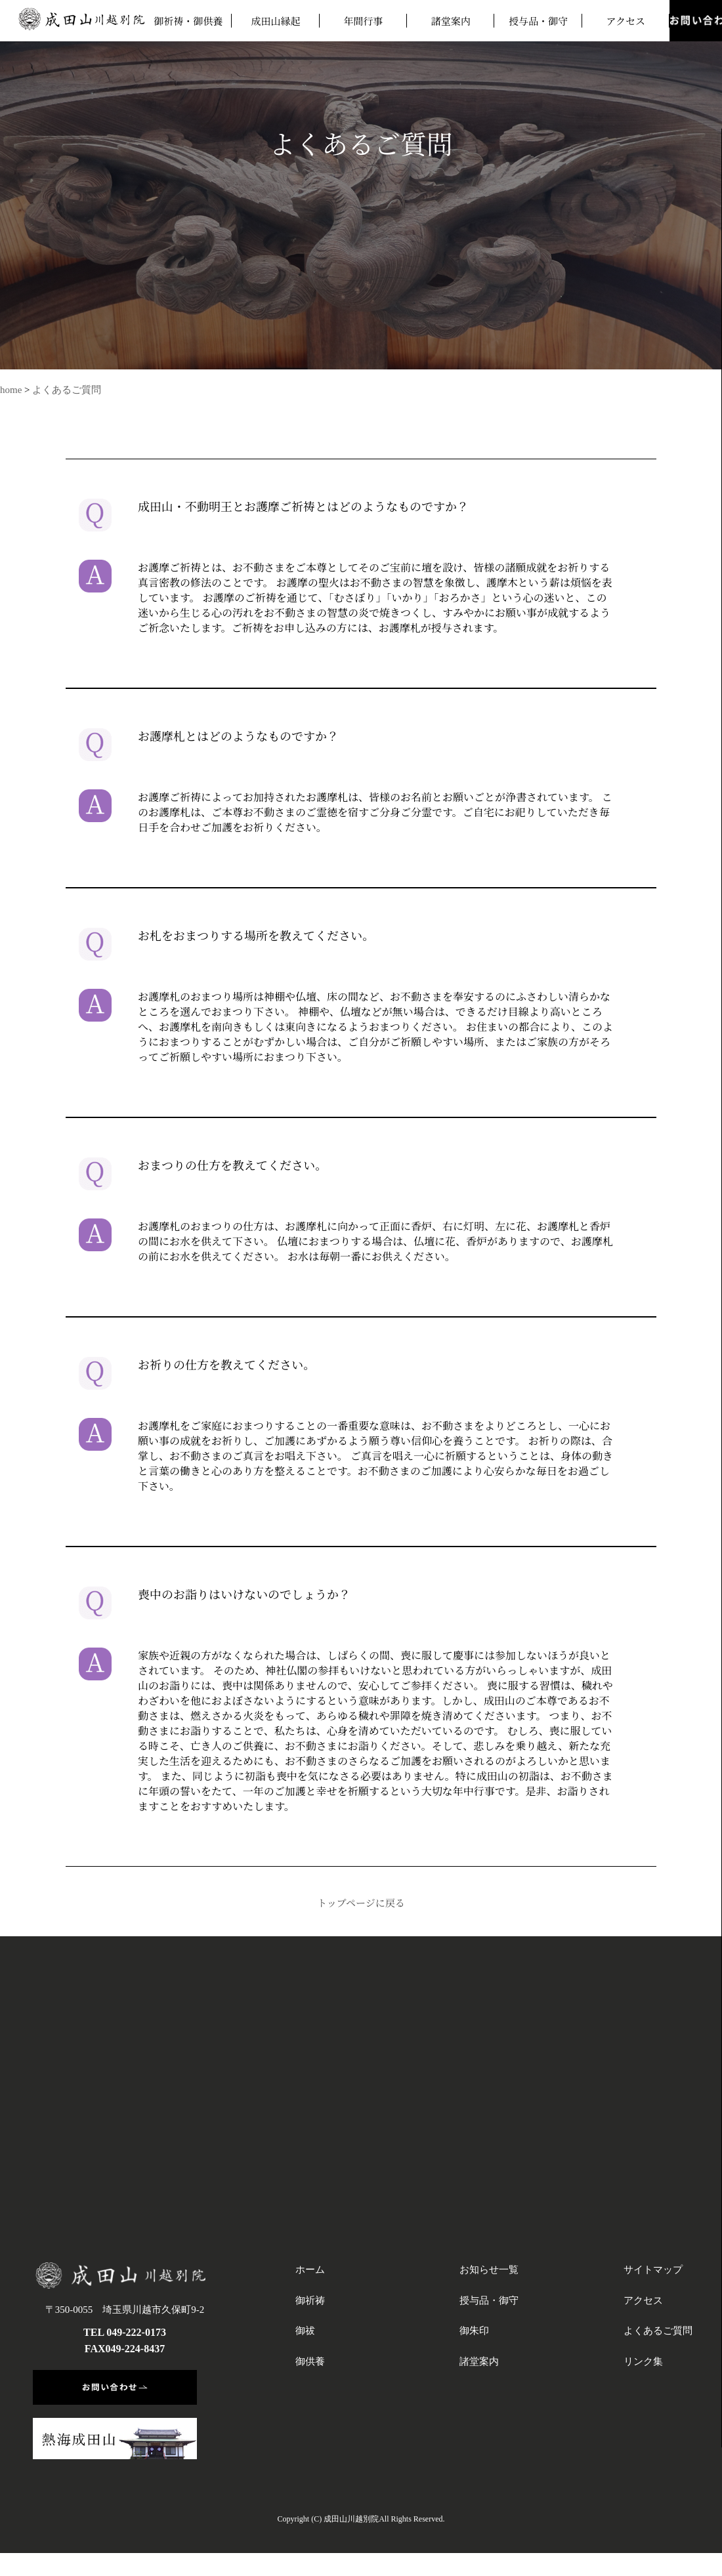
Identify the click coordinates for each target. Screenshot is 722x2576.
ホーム (310, 2269)
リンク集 (643, 2361)
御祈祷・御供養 (188, 21)
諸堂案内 (451, 21)
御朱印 (474, 2330)
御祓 (305, 2330)
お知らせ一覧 (489, 2269)
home (11, 389)
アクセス (626, 21)
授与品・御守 (538, 21)
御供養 (310, 2361)
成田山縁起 (275, 21)
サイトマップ (653, 2269)
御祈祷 (310, 2300)
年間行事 (363, 21)
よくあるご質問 (66, 389)
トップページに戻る (361, 1902)
